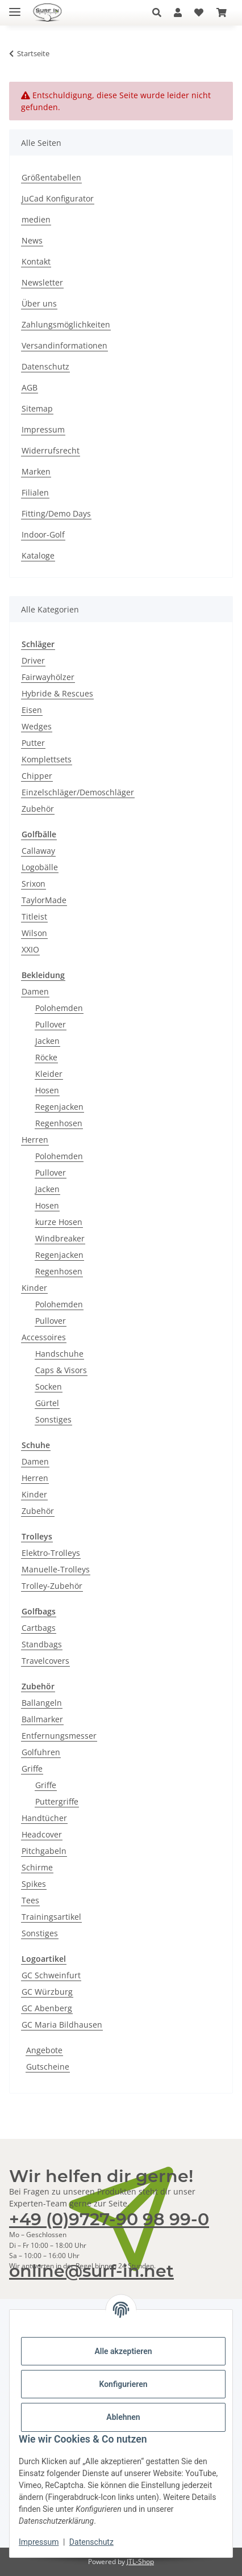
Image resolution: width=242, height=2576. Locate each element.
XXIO (30, 949)
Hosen (47, 1090)
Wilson (34, 933)
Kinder (34, 1287)
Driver (33, 660)
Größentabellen (51, 177)
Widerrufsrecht (51, 450)
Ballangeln (42, 1702)
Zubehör (38, 808)
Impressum (39, 2541)
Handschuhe (59, 1353)
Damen (35, 991)
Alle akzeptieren (123, 2351)
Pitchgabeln (44, 1850)
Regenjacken (59, 1106)
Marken (36, 471)
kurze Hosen (58, 1221)
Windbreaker (60, 1238)
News (32, 240)
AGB (29, 387)
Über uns (39, 303)
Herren (35, 1139)
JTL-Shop (140, 2561)
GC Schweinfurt (51, 1975)
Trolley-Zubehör (52, 1585)
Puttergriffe (56, 1801)
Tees (30, 1900)
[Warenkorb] (221, 12)
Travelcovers (45, 1660)
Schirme (37, 1867)
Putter (33, 742)
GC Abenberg (47, 2008)
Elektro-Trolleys (51, 1552)
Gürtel (47, 1403)
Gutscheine (47, 2066)
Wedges (37, 726)
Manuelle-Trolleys (56, 1569)
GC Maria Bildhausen (62, 2024)
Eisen (32, 709)
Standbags (42, 1644)
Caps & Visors (61, 1370)
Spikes (34, 1883)
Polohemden (59, 1007)
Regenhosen (58, 1123)
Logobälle (40, 867)
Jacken (47, 1040)
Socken (48, 1386)
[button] (160, 12)
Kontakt (36, 261)
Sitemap (37, 408)
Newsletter (42, 282)
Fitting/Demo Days (56, 513)
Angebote (44, 2050)
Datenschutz (91, 2541)
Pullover (50, 1024)
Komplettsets (47, 759)
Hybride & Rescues (57, 693)
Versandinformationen (64, 345)
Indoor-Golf (43, 534)
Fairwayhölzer (48, 677)
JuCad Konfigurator (58, 198)
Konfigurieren (123, 2384)
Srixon (33, 883)
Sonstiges (53, 1419)
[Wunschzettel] (199, 12)
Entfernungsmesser (59, 1735)
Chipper (37, 775)
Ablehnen (123, 2417)
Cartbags (39, 1627)
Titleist (34, 916)
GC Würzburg (47, 1991)
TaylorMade (44, 900)
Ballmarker (42, 1719)
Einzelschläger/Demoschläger (78, 792)
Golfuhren (41, 1752)
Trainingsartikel (51, 1916)
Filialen (35, 492)
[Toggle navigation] (14, 7)
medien (36, 219)
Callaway (38, 850)
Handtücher (44, 1818)
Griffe (32, 1768)
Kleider (48, 1073)
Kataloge (38, 555)
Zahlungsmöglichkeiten (66, 324)
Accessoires (44, 1337)
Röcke (46, 1057)
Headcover (42, 1834)
